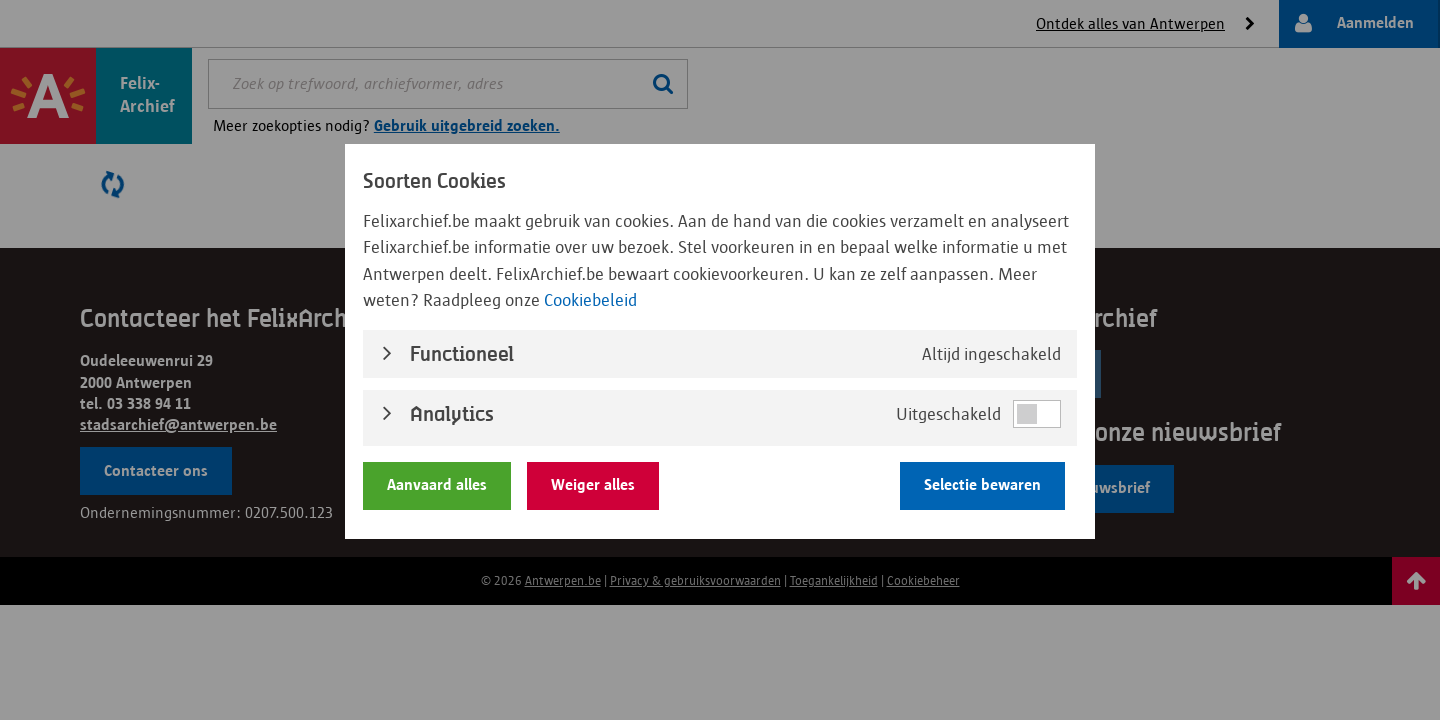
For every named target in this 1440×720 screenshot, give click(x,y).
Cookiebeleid (590, 298)
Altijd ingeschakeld (991, 351)
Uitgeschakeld (948, 412)
